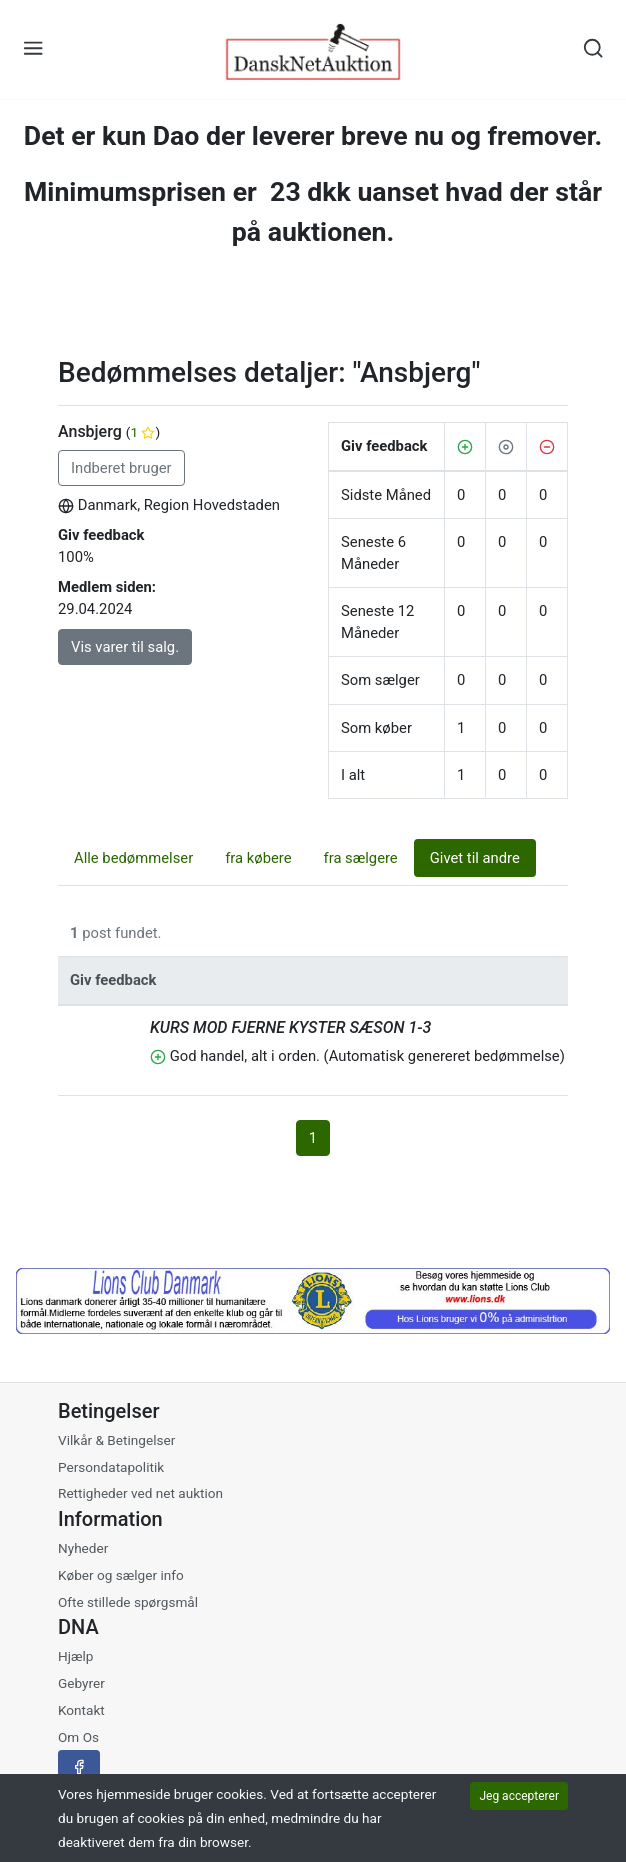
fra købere (258, 858)
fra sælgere (361, 858)
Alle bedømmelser (133, 858)
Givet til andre (475, 858)
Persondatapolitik (111, 1467)
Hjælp (75, 1656)
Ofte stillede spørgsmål (128, 1602)
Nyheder (83, 1548)
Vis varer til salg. (125, 647)
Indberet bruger (121, 468)
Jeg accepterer (519, 1796)
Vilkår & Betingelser (116, 1440)
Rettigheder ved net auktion (140, 1493)
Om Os (78, 1737)
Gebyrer (81, 1683)
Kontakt (81, 1710)
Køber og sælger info (121, 1575)
